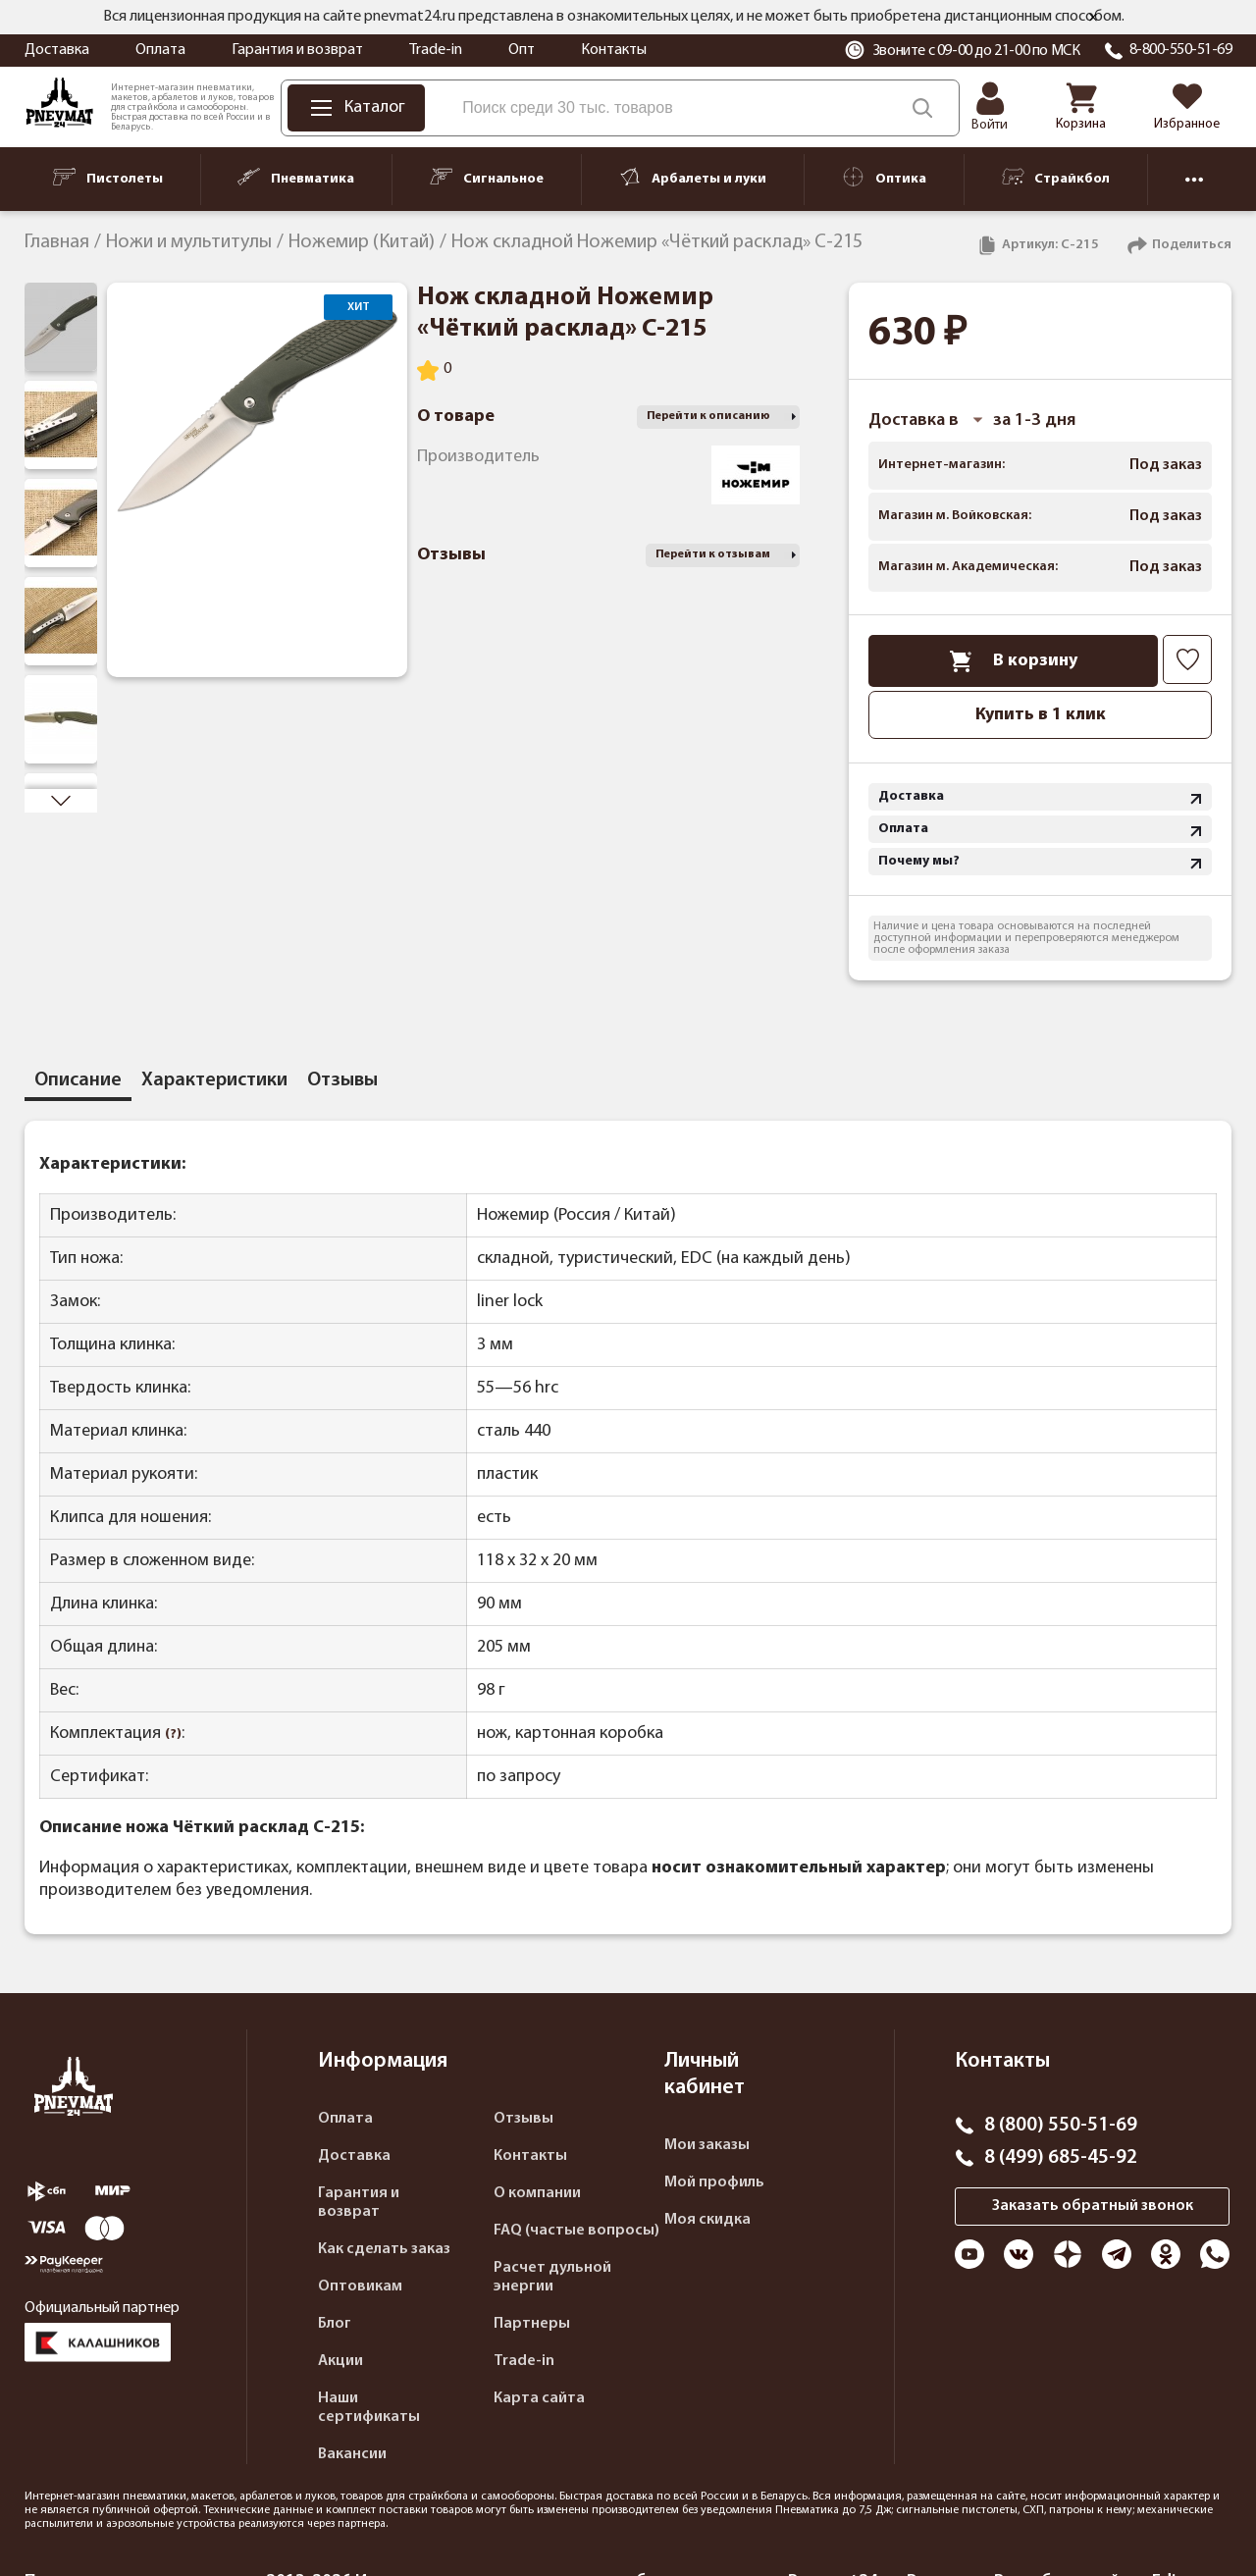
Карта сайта (539, 2398)
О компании (537, 2193)
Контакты (614, 50)
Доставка (57, 50)
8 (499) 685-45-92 (1060, 2158)
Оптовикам (360, 2286)
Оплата (160, 50)
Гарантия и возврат (297, 50)
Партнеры (532, 2324)
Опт (521, 50)
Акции (340, 2361)
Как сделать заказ (384, 2249)
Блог (334, 2324)
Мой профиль (714, 2182)
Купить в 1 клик (1040, 715)
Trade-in (435, 50)
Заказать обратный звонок (1092, 2206)
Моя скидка (707, 2220)
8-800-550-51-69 (1180, 50)
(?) (173, 1734)
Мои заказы (707, 2145)
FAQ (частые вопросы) (576, 2230)
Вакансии (352, 2454)
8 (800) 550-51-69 (1060, 2125)
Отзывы (523, 2119)
